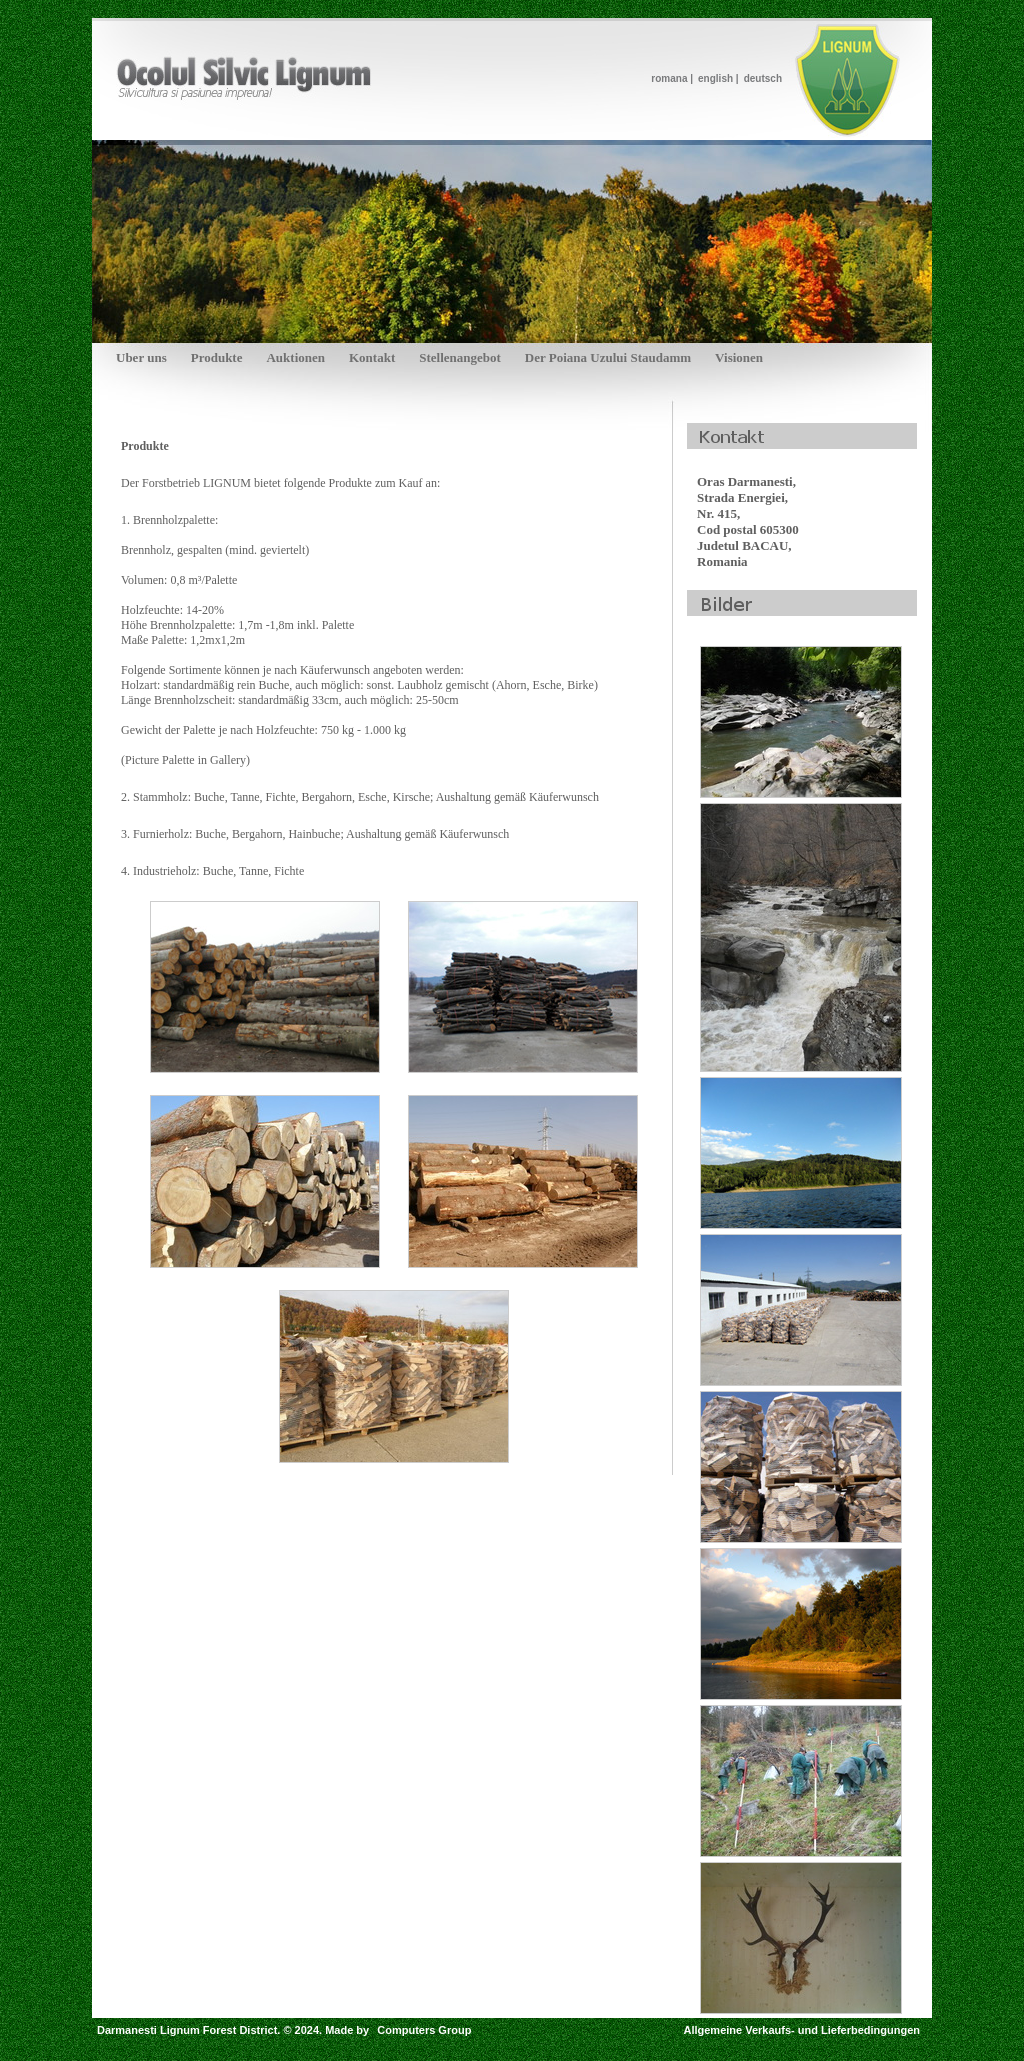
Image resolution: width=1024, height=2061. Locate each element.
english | (718, 78)
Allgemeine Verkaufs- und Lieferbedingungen (801, 2030)
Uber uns (141, 357)
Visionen (739, 357)
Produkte (217, 357)
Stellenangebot (460, 357)
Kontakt (372, 357)
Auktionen (295, 357)
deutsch (763, 78)
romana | (672, 78)
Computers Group (424, 2030)
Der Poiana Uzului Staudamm (608, 357)
